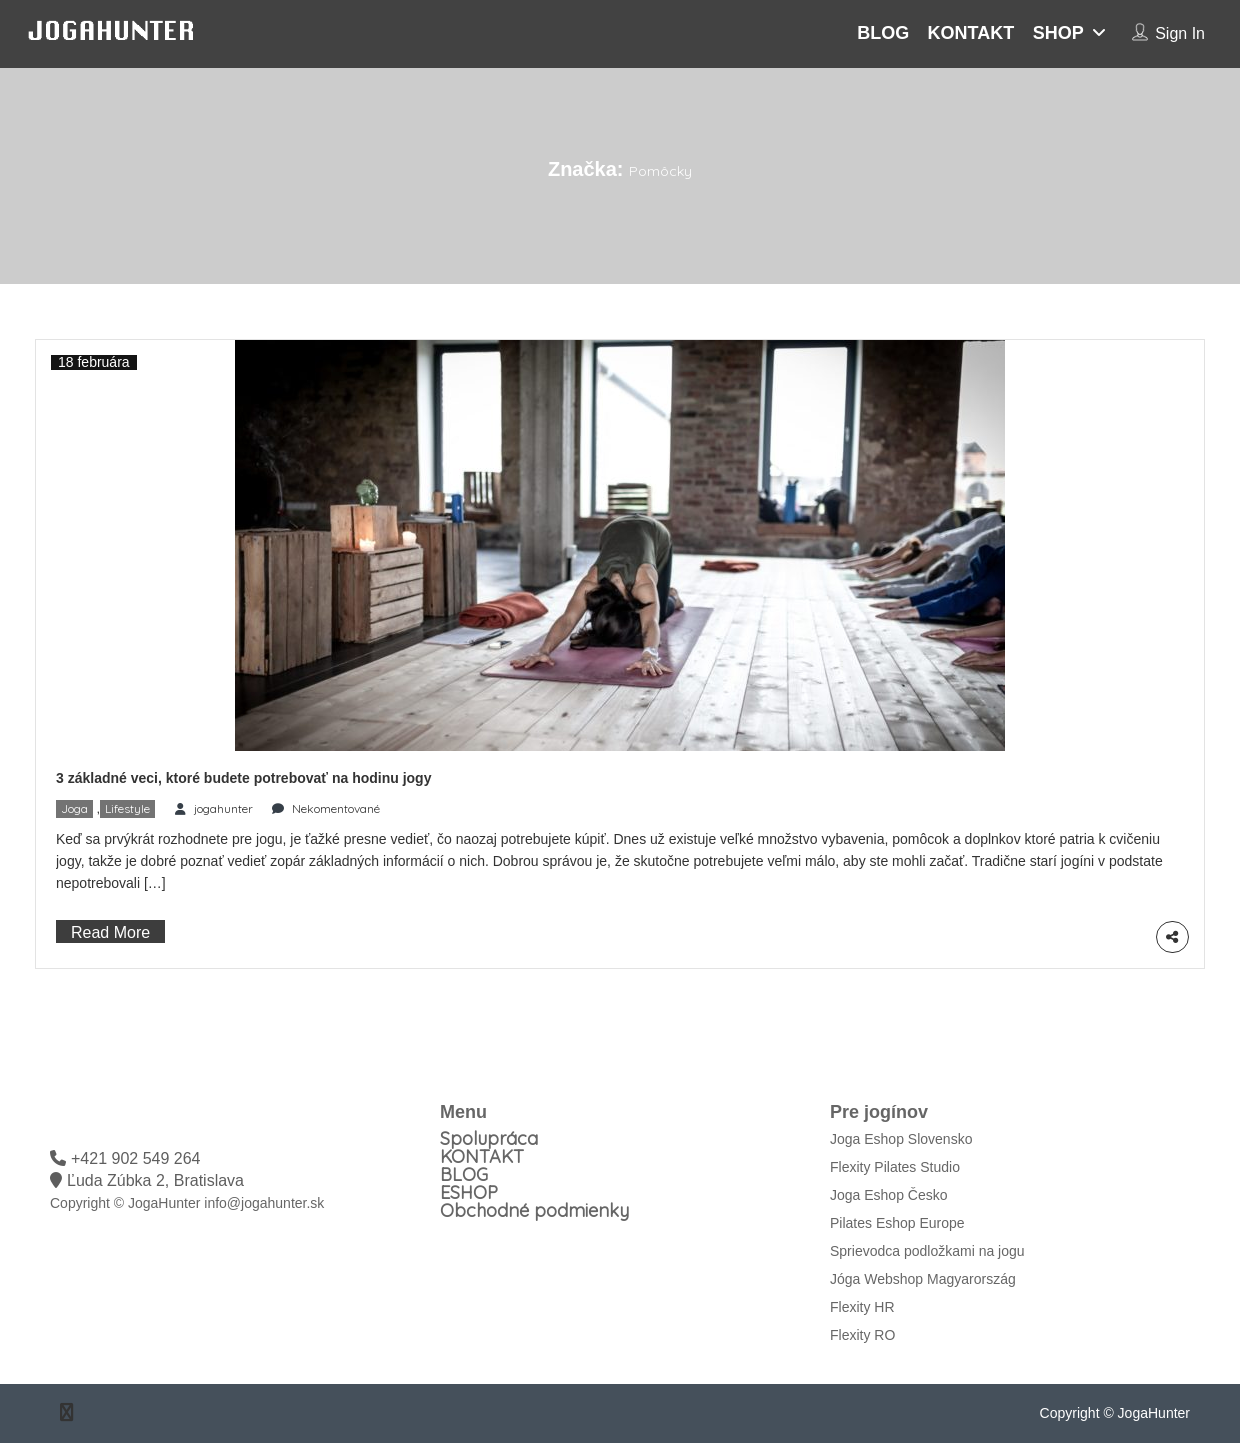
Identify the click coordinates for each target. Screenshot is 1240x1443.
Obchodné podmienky (534, 1210)
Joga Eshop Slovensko (901, 1139)
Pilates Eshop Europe (897, 1223)
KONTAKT (971, 33)
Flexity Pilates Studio (895, 1167)
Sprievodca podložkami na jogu (927, 1251)
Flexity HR (862, 1307)
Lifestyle (127, 808)
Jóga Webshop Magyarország (923, 1279)
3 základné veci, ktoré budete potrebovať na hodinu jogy (243, 778)
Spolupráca (489, 1138)
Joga (74, 808)
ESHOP (469, 1192)
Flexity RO (862, 1335)
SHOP (1058, 33)
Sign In (1180, 33)
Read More (110, 932)
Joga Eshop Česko (889, 1195)
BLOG (883, 33)
